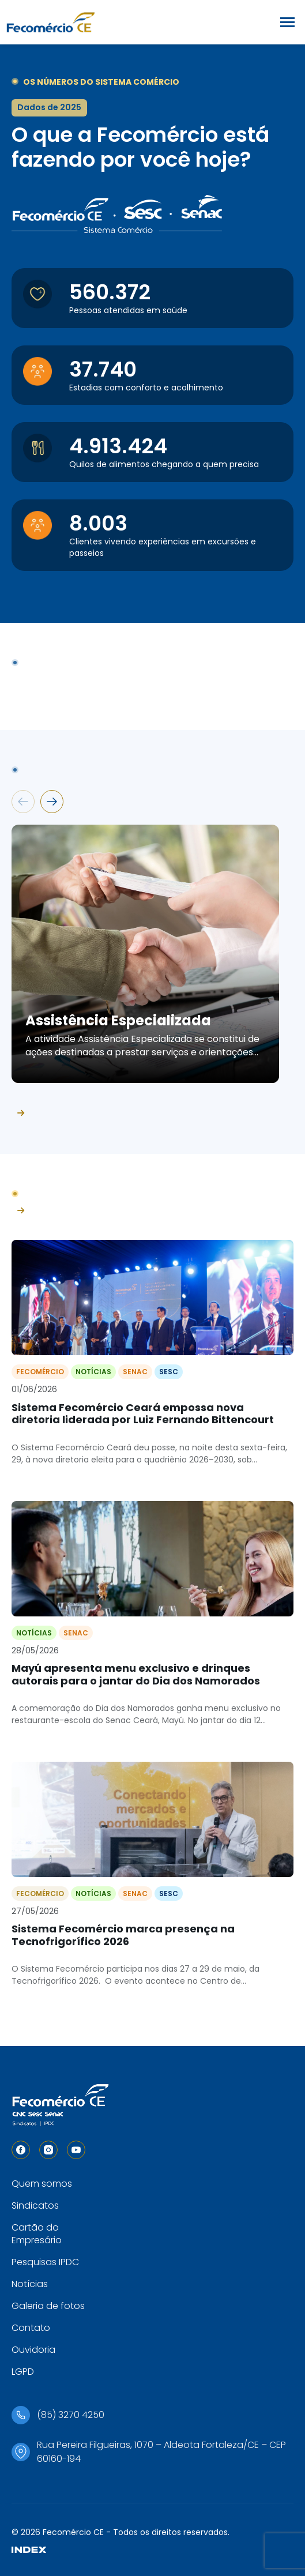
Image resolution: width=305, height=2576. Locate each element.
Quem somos (42, 2183)
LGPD (23, 2371)
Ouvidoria (33, 2349)
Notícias (30, 2284)
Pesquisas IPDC (45, 2262)
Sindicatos (35, 2205)
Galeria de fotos (48, 2305)
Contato (31, 2327)
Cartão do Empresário (37, 2234)
